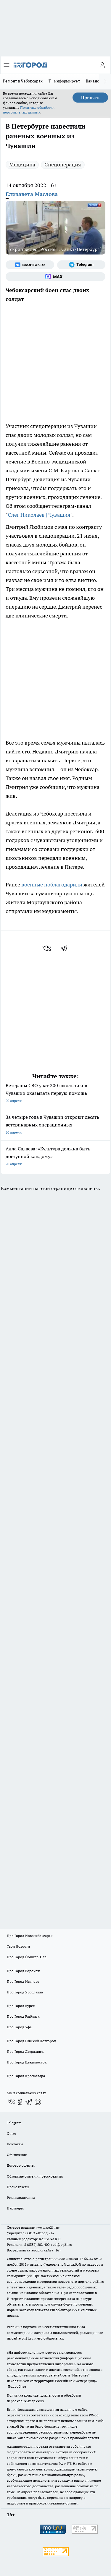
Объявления (17, 2154)
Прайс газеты (18, 2187)
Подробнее (17, 2386)
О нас (11, 2133)
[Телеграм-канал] (81, 264)
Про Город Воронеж (23, 1971)
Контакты (15, 2144)
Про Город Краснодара (26, 2076)
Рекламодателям (21, 2197)
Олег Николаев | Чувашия (39, 514)
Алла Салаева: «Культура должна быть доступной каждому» (55, 1157)
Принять (90, 97)
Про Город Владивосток (26, 2062)
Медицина (22, 164)
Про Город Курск (21, 2005)
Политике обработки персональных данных (28, 109)
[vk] (47, 948)
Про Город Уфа (19, 2027)
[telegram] (66, 948)
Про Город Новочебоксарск (29, 1935)
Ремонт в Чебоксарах (23, 81)
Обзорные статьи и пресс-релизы (35, 2176)
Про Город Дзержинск (25, 2051)
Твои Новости (18, 1946)
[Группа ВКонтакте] (30, 264)
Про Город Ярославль (25, 1992)
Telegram (14, 2123)
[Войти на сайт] (102, 65)
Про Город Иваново (23, 1981)
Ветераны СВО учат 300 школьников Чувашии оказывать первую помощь (55, 1093)
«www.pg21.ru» (48, 2227)
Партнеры (15, 2208)
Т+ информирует (64, 81)
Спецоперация (62, 164)
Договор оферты (21, 2165)
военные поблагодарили (51, 884)
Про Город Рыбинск (23, 2016)
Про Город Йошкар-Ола (26, 1957)
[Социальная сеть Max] (55, 276)
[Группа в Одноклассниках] (20, 2102)
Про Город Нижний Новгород (31, 2041)
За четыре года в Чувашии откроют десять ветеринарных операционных (55, 1125)
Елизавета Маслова (32, 194)
